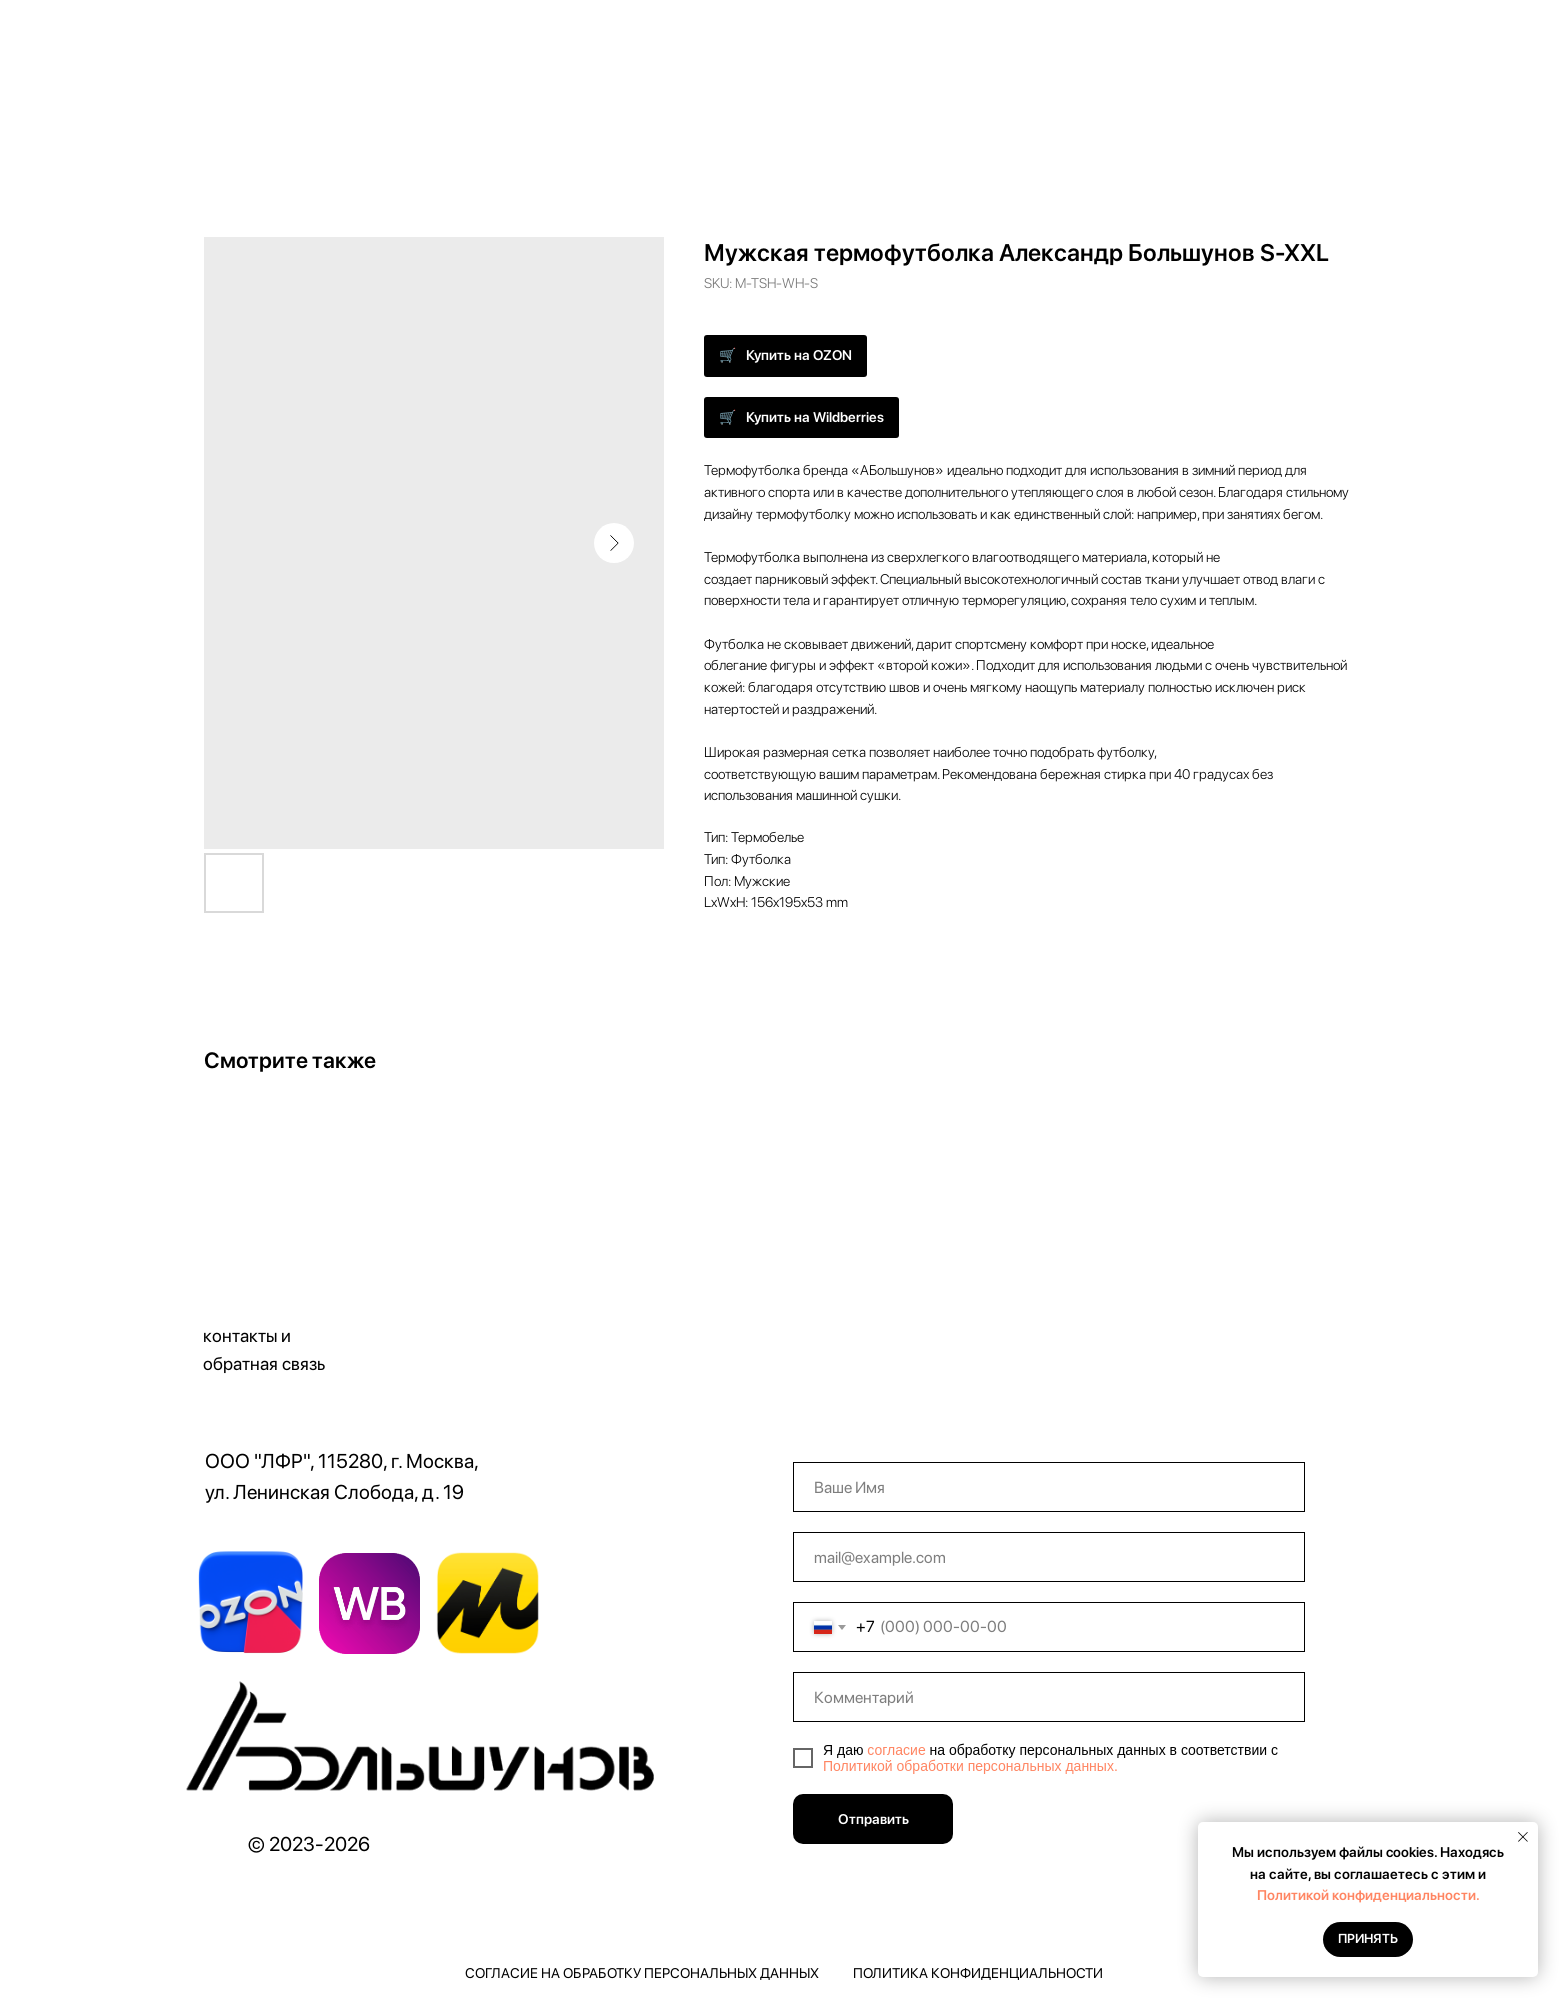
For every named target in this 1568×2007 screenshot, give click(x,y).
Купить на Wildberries (815, 417)
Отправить (873, 1819)
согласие (896, 1750)
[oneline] (1049, 1697)
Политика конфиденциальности (978, 1973)
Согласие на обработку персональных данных (642, 1973)
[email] (1049, 1557)
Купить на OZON (799, 355)
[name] (1049, 1487)
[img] (426, 1744)
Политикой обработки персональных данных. (970, 1766)
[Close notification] (1523, 1837)
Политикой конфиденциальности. (1368, 1895)
